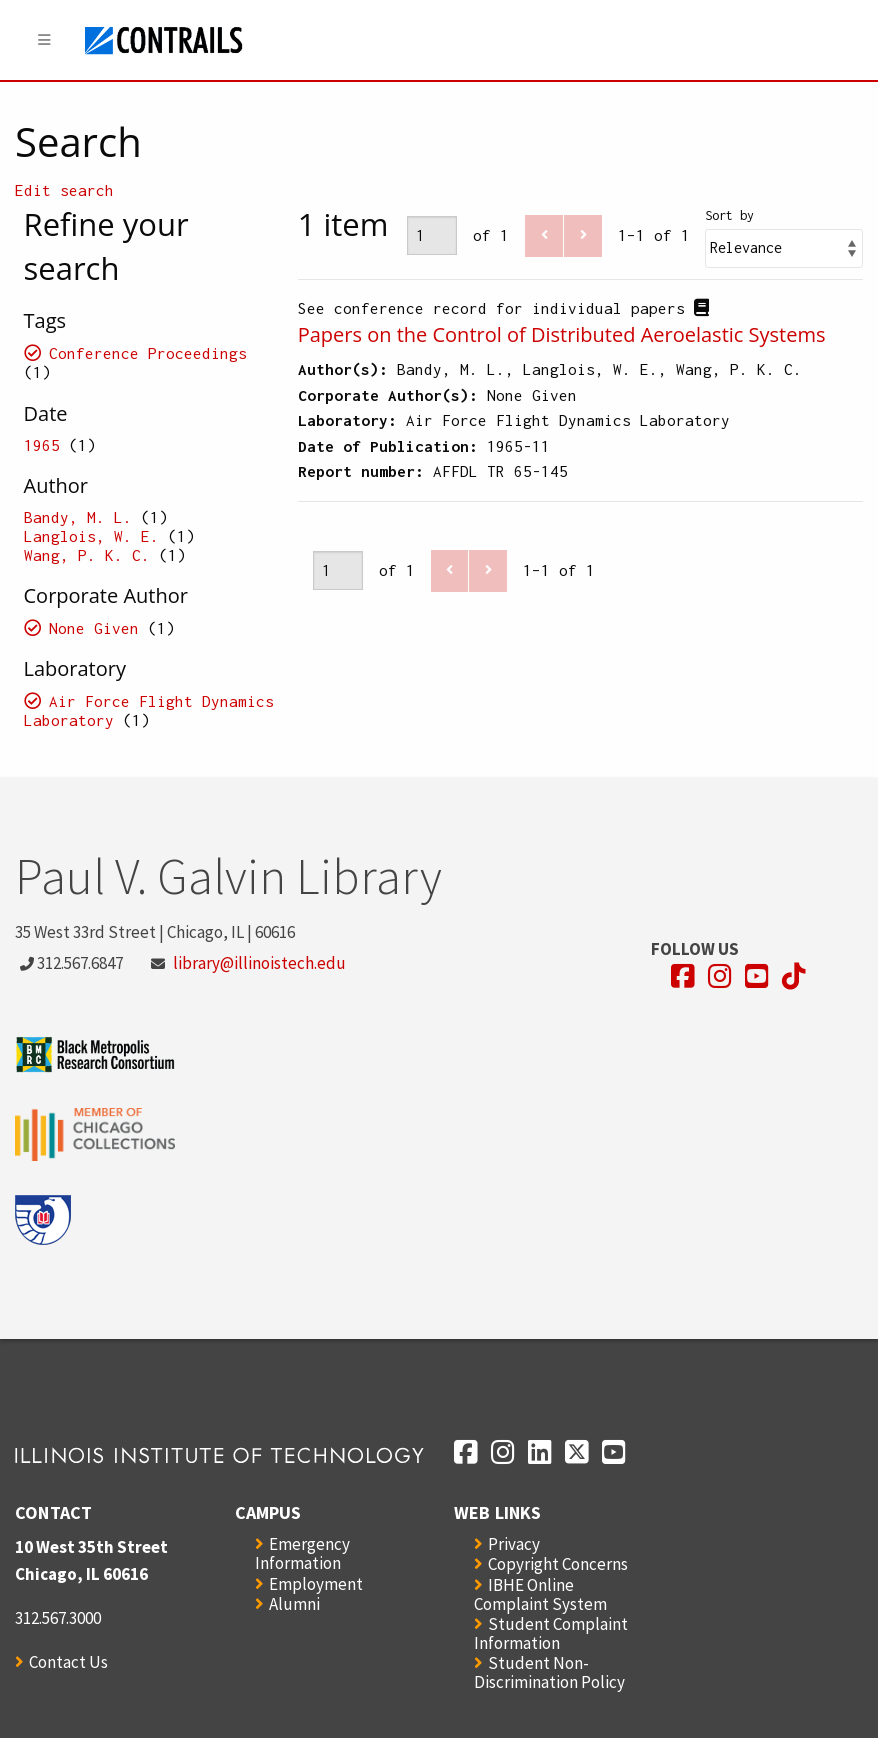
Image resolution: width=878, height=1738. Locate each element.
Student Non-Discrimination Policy (549, 1672)
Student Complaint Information (551, 1633)
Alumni (294, 1604)
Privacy (514, 1544)
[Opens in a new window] (683, 976)
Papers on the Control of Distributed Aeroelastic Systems (562, 334)
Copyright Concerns (558, 1564)
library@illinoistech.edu (259, 963)
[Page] (432, 235)
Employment (316, 1584)
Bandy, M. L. (78, 517)
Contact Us (68, 1662)
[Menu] (45, 40)
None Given (94, 628)
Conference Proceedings (148, 353)
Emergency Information (302, 1553)
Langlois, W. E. (91, 536)
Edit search (64, 190)
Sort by (729, 215)
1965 (42, 445)
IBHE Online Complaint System (540, 1594)
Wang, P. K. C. (87, 555)
